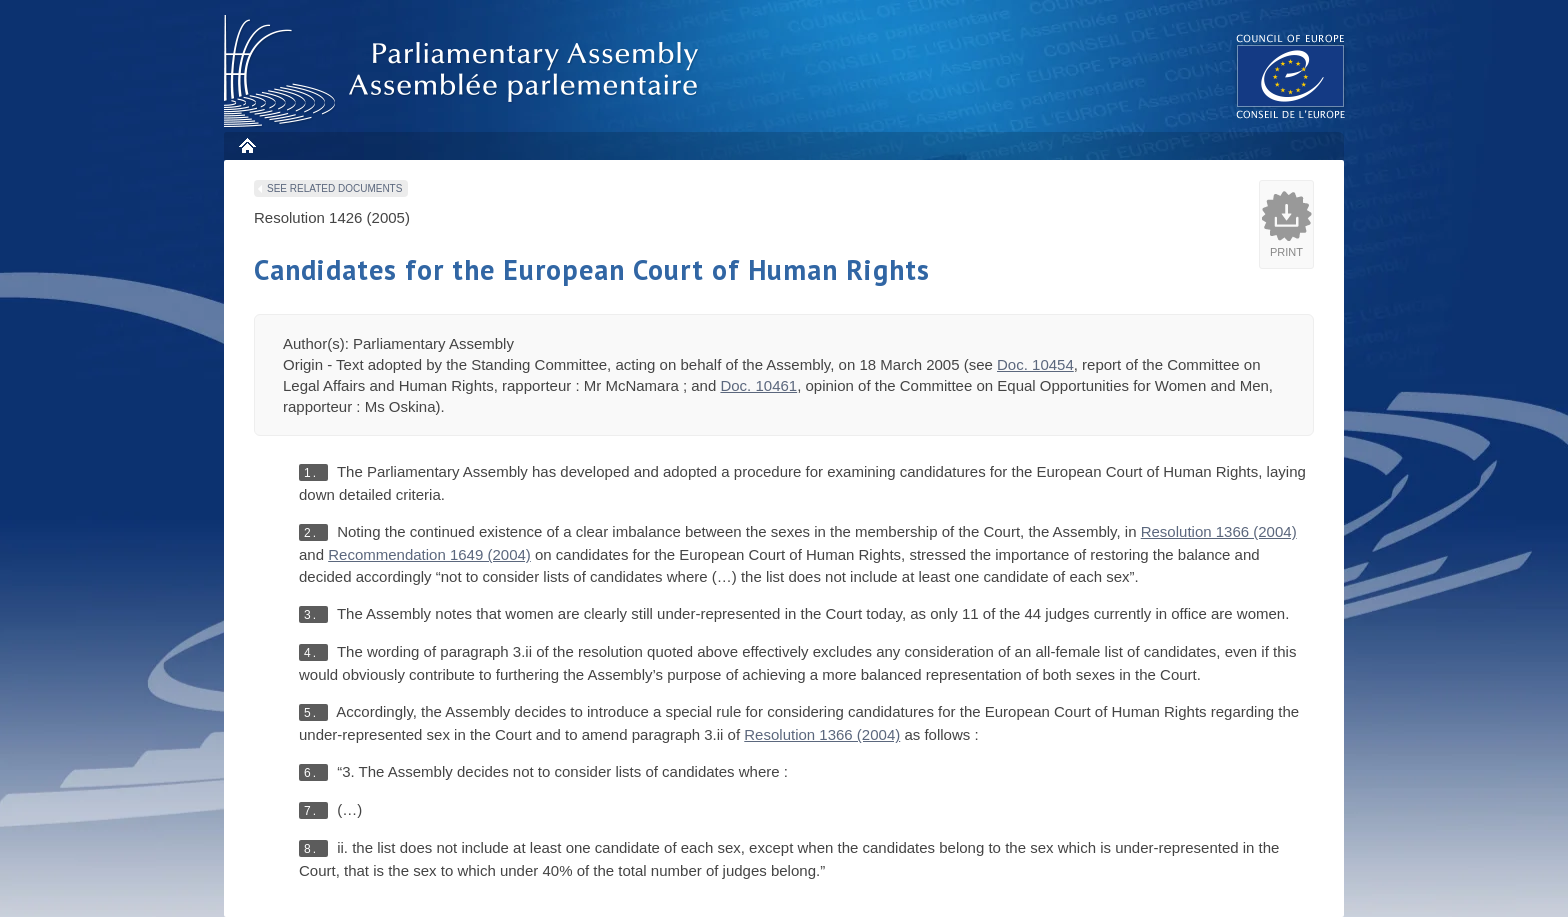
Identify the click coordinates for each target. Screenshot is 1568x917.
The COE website (1291, 75)
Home (246, 145)
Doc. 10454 (1035, 364)
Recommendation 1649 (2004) (429, 554)
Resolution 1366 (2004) (1219, 531)
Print (1286, 252)
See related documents (334, 188)
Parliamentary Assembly (465, 71)
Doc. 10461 (758, 385)
